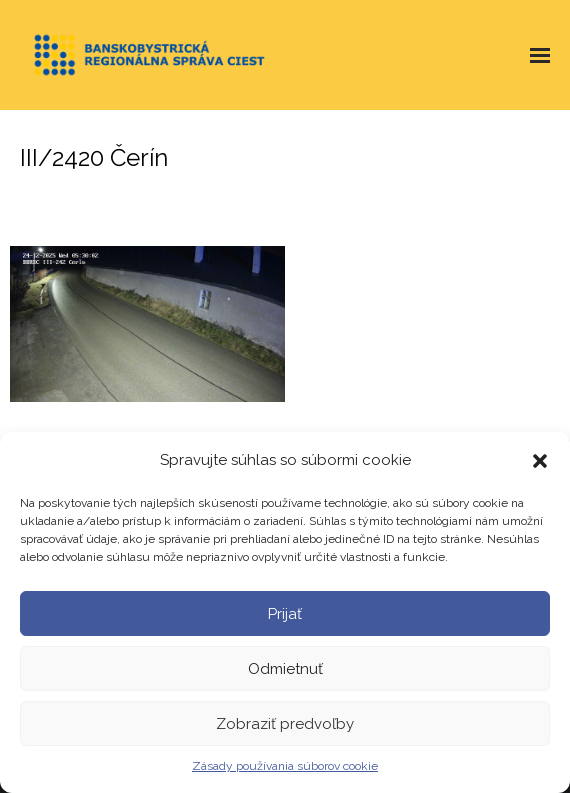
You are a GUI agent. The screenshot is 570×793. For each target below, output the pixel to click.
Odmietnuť (285, 669)
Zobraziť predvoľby (285, 724)
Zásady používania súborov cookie (285, 766)
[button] (540, 461)
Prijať (285, 614)
